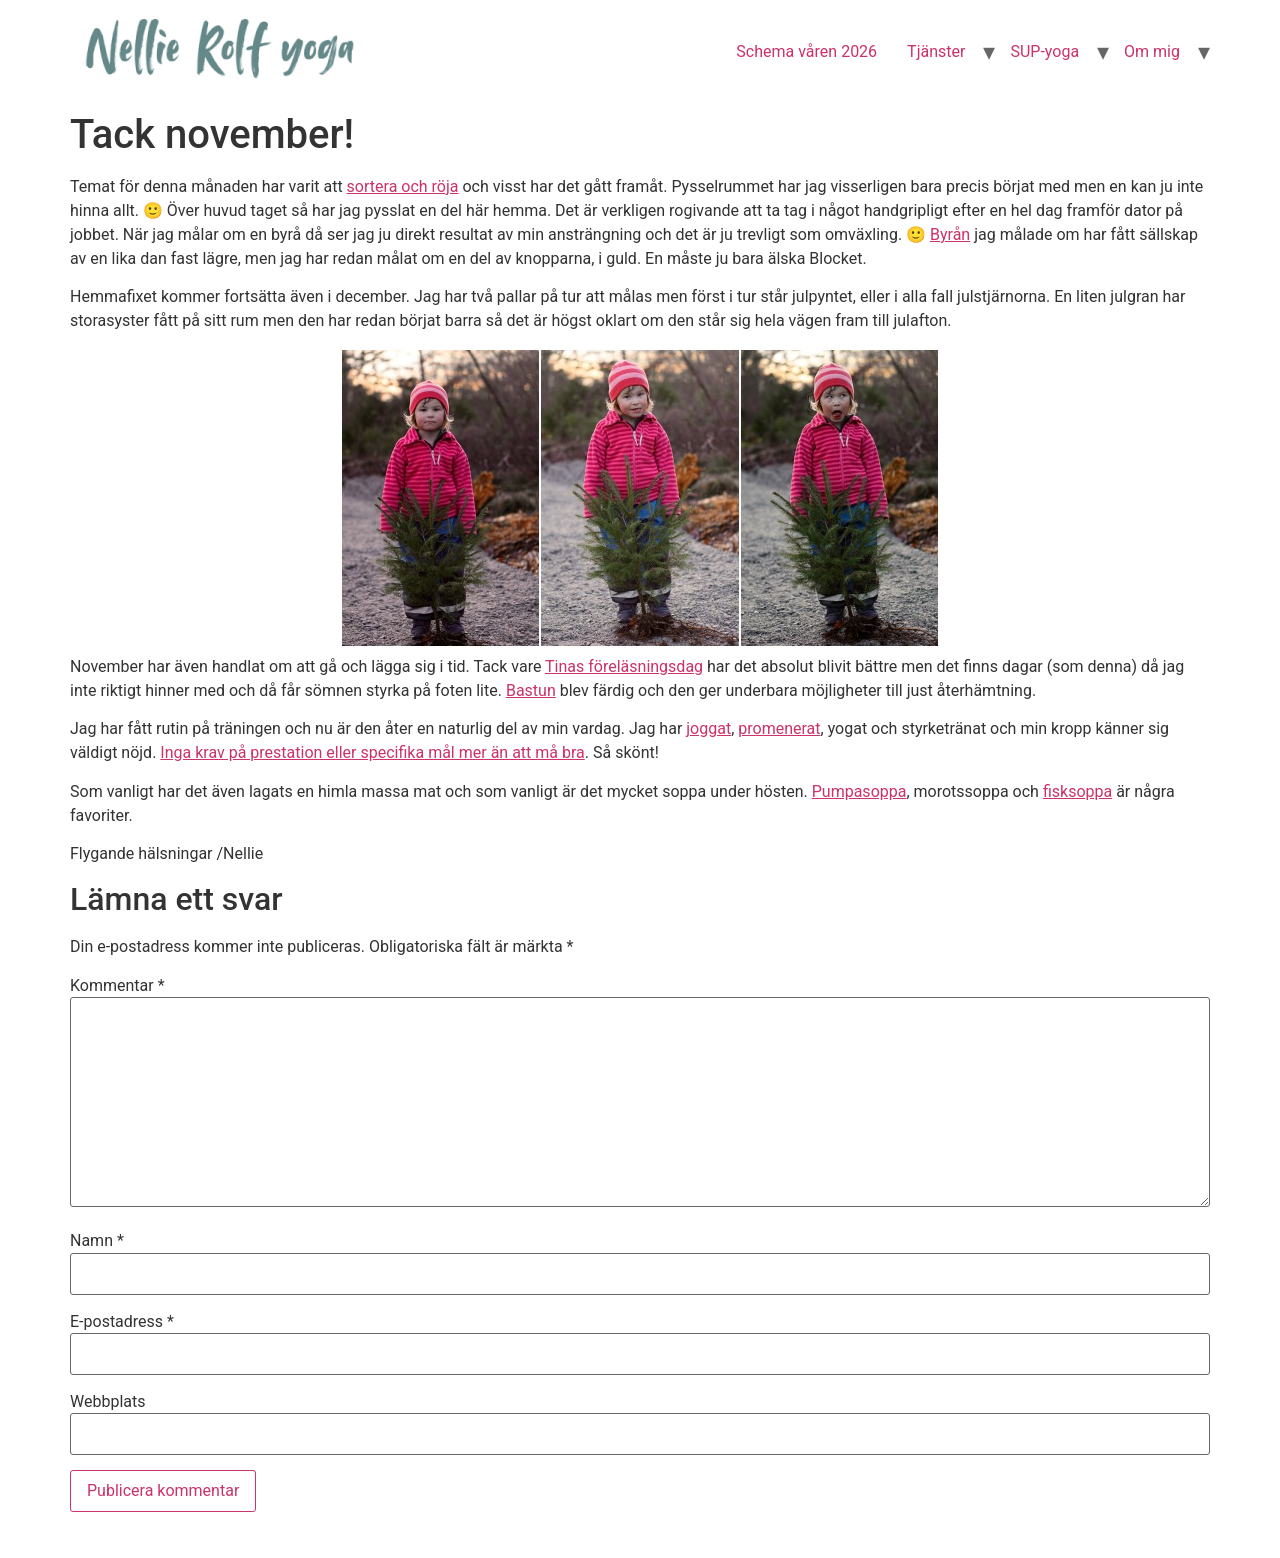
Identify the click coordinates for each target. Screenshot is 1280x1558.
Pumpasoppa (859, 791)
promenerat (779, 728)
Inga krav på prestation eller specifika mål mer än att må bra (372, 752)
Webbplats (107, 1402)
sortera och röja (403, 186)
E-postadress (122, 1322)
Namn (97, 1241)
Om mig (1152, 51)
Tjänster (936, 51)
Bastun (531, 690)
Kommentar (117, 986)
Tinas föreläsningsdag (624, 666)
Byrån (950, 234)
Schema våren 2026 (806, 51)
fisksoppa (1077, 791)
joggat (708, 728)
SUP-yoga (1044, 51)
